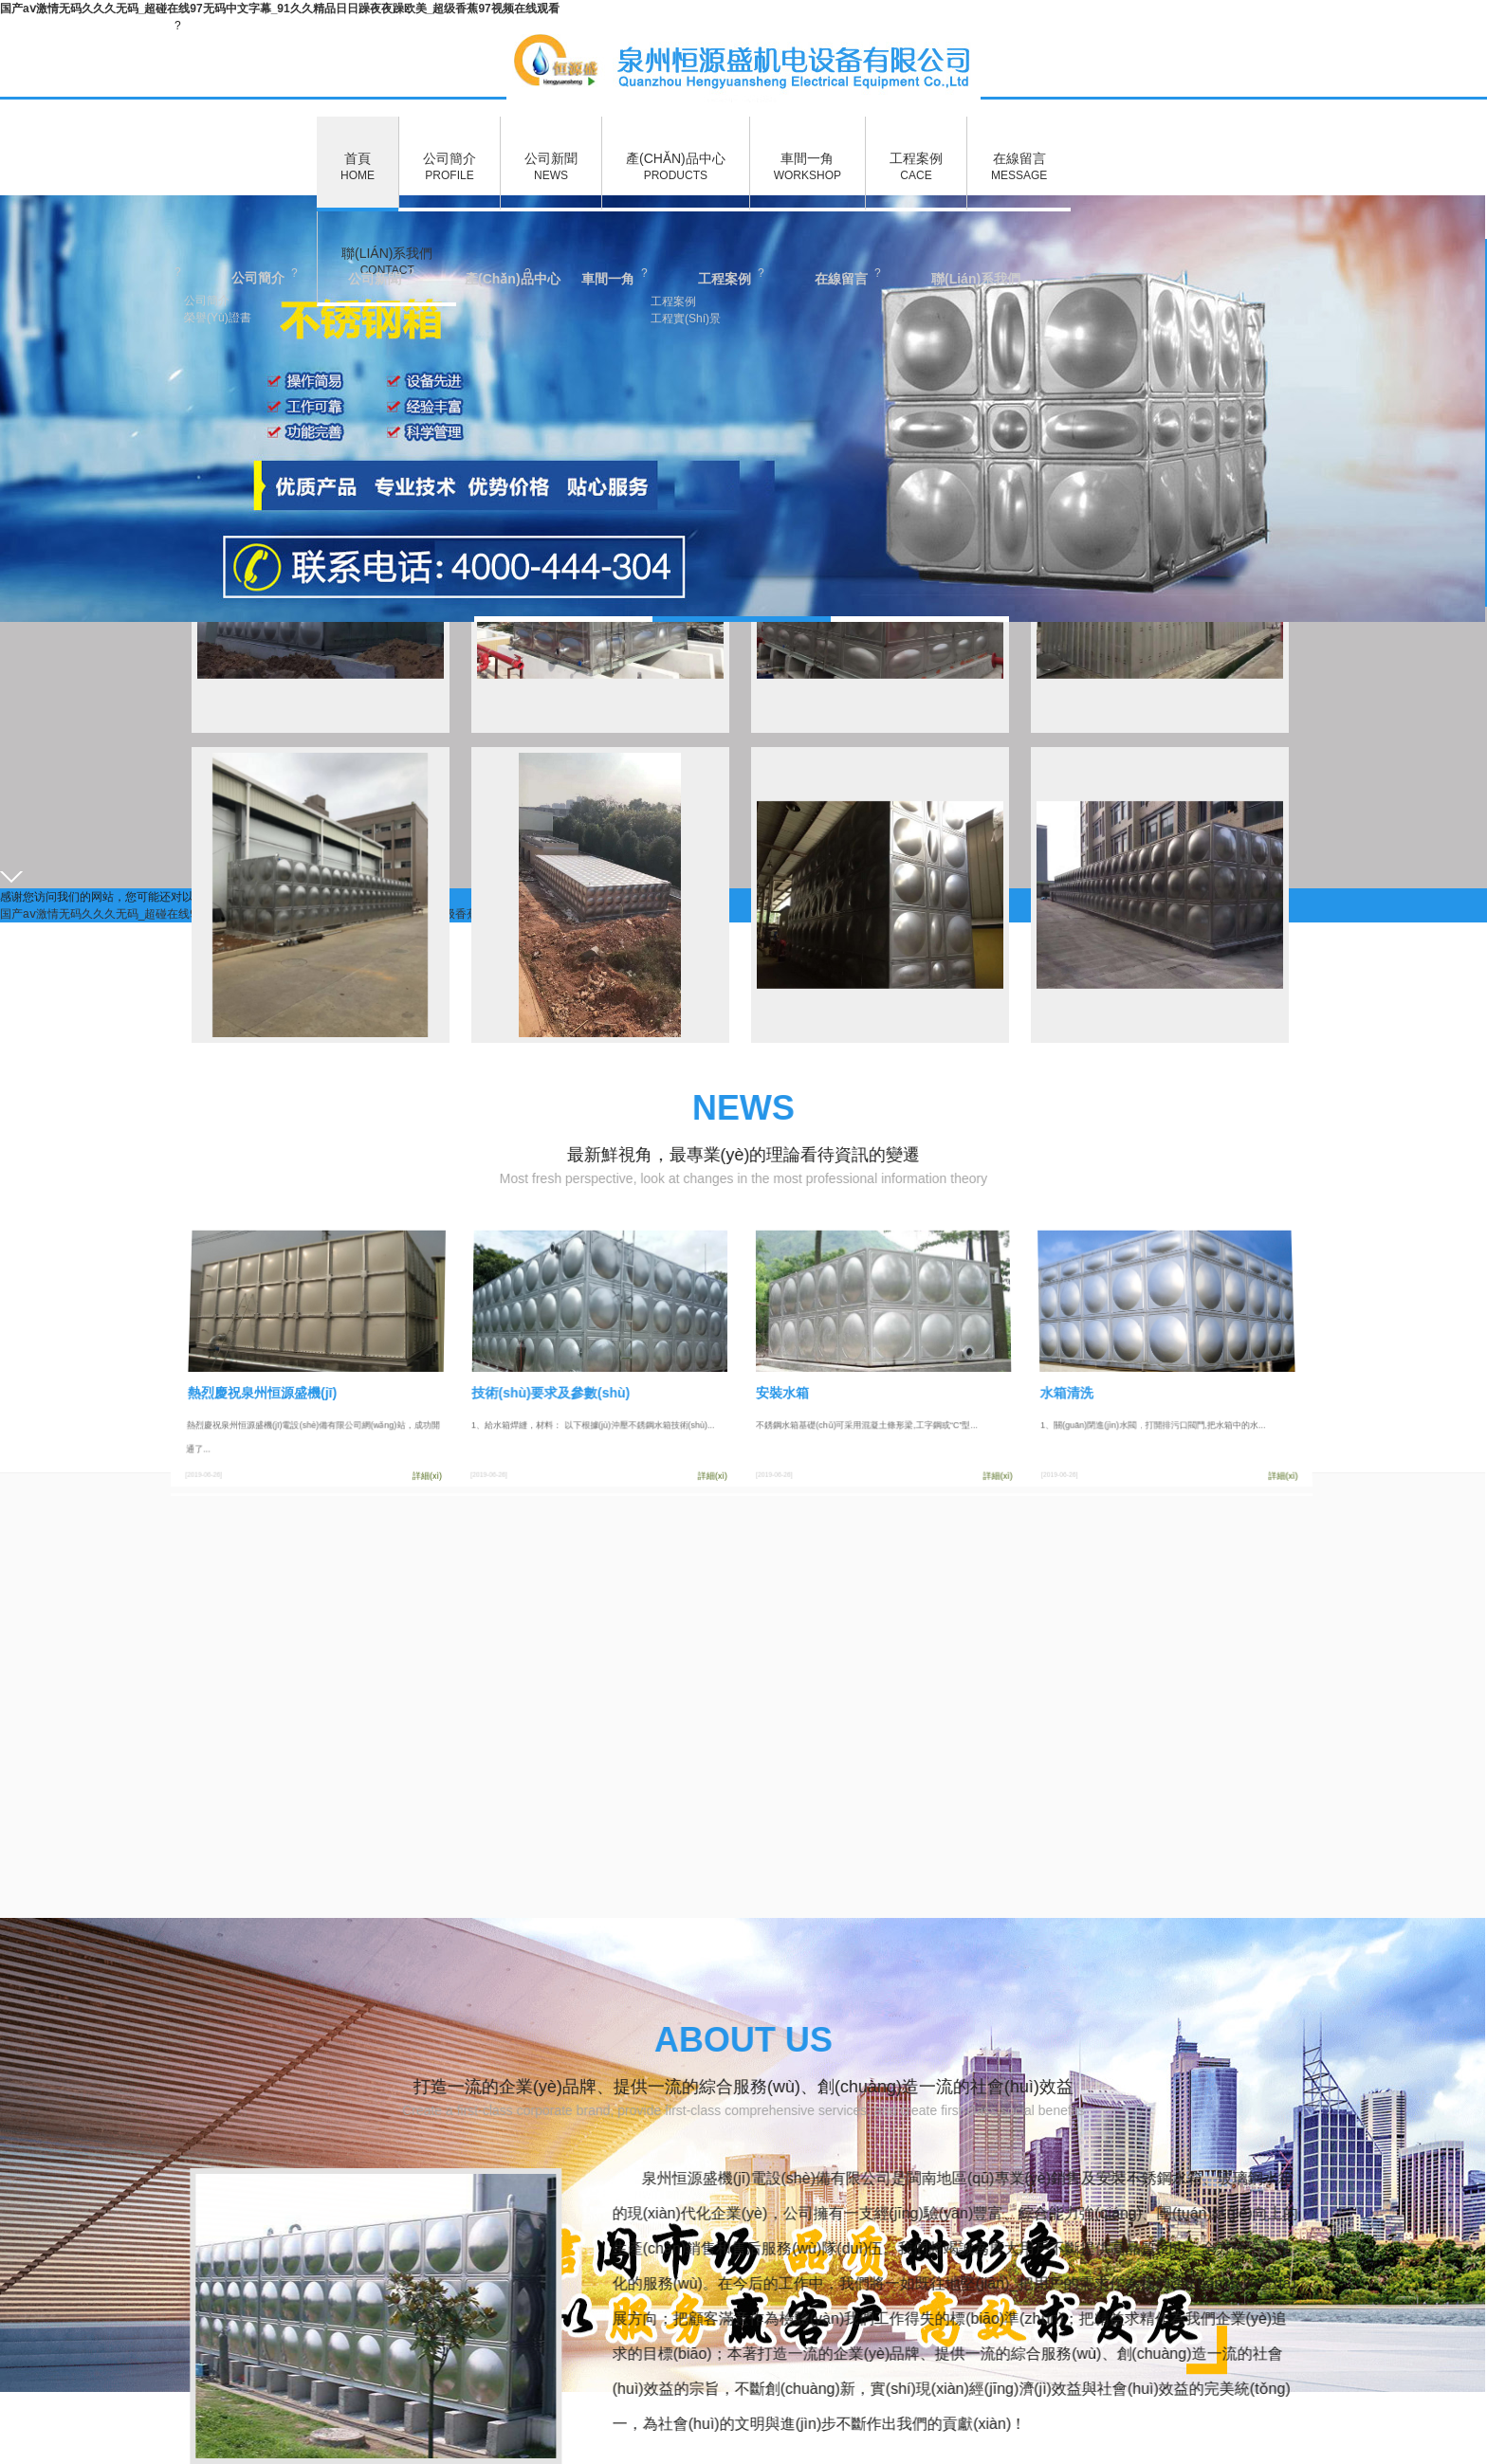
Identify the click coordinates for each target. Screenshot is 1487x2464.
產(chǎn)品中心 (675, 167)
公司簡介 (449, 167)
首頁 (357, 167)
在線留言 (1019, 167)
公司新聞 (551, 167)
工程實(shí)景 (686, 318)
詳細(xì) (434, 1473)
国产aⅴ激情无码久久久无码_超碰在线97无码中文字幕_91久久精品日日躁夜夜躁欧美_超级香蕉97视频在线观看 (280, 8)
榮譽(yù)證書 (217, 317)
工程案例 (916, 167)
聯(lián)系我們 (386, 262)
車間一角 (807, 167)
